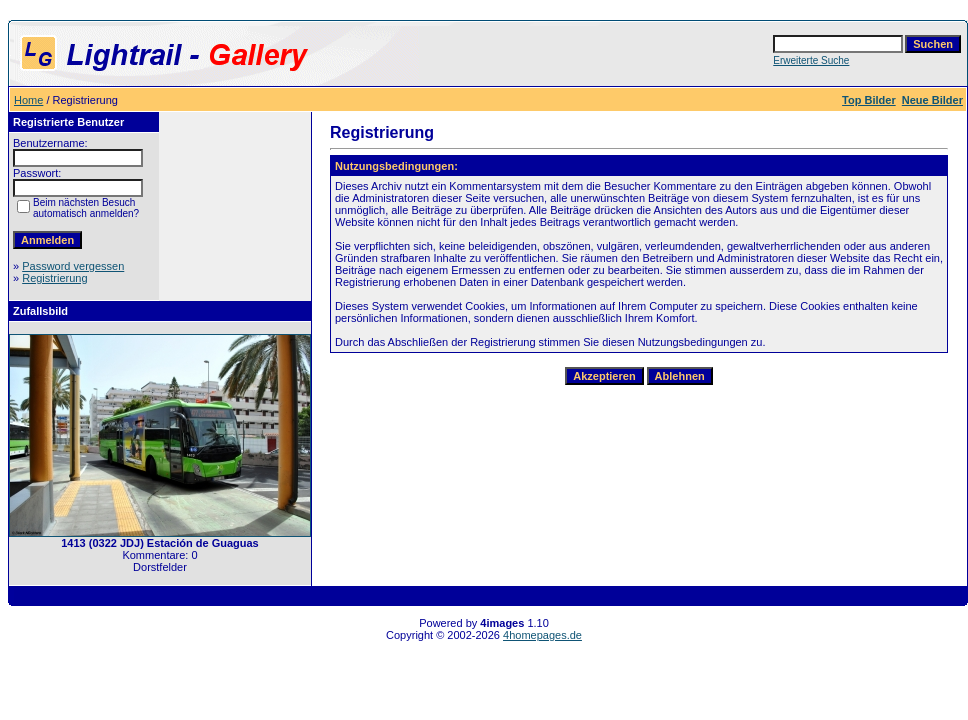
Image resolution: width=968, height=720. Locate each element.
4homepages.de (542, 635)
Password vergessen (73, 266)
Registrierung (54, 278)
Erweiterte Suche (811, 60)
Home (28, 100)
